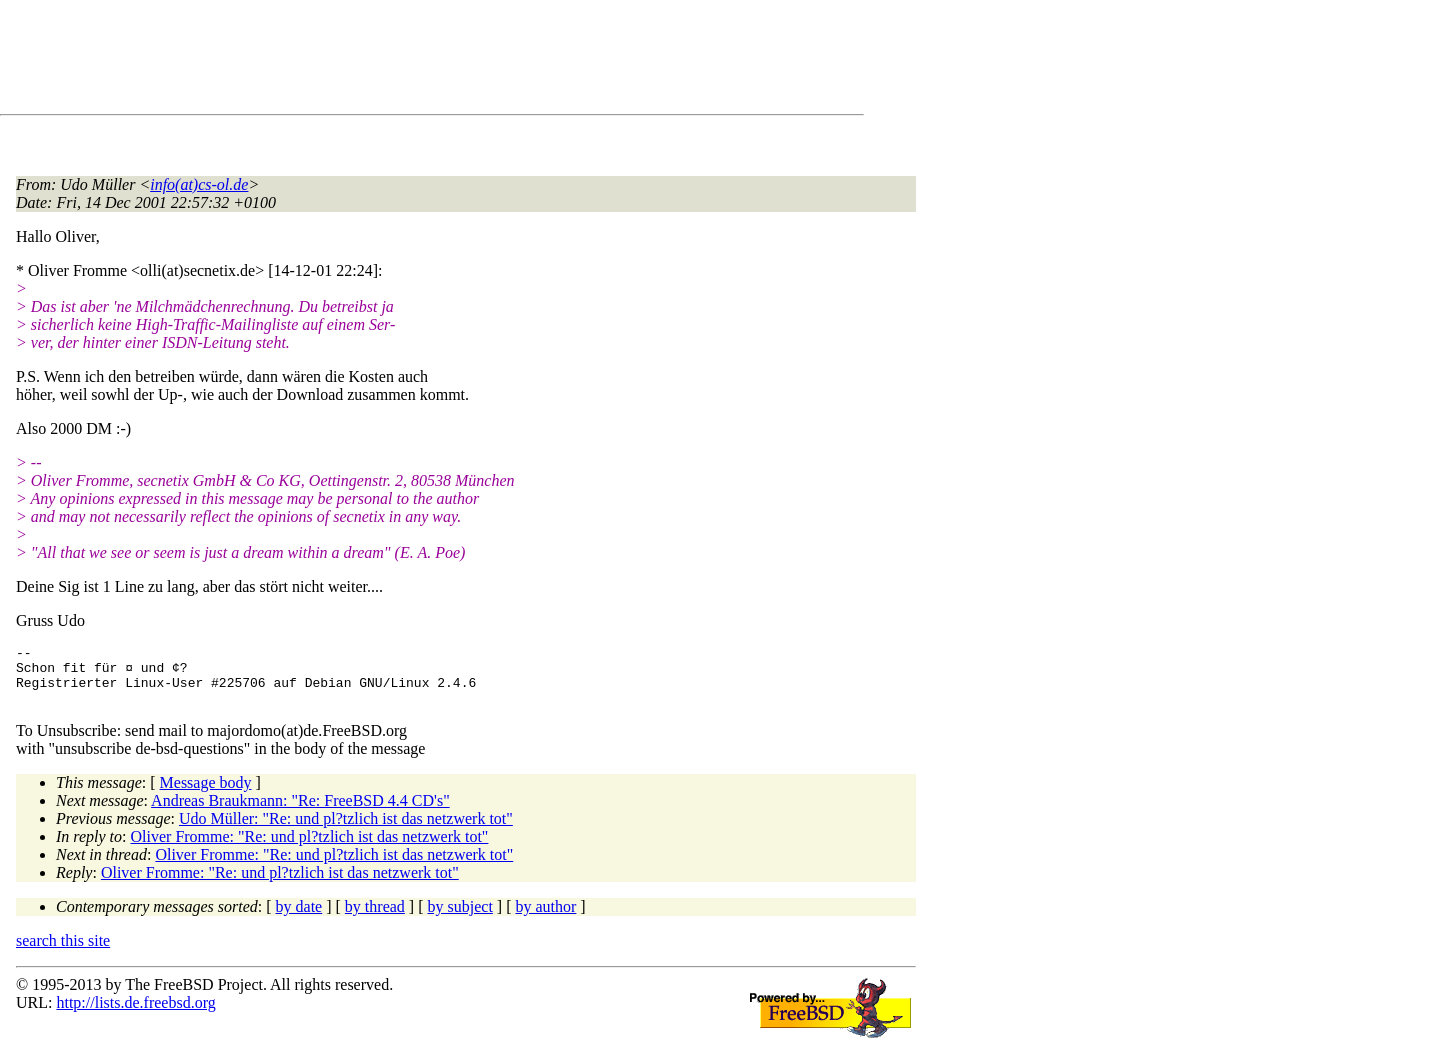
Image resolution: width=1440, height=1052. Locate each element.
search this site (63, 952)
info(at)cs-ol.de (199, 184)
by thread (375, 918)
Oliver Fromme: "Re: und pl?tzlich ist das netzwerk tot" (310, 848)
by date (299, 918)
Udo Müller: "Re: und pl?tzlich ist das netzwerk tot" (346, 830)
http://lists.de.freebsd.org (135, 1014)
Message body (206, 794)
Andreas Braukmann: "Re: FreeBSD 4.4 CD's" (300, 812)
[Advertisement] (380, 61)
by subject (460, 918)
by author (545, 918)
